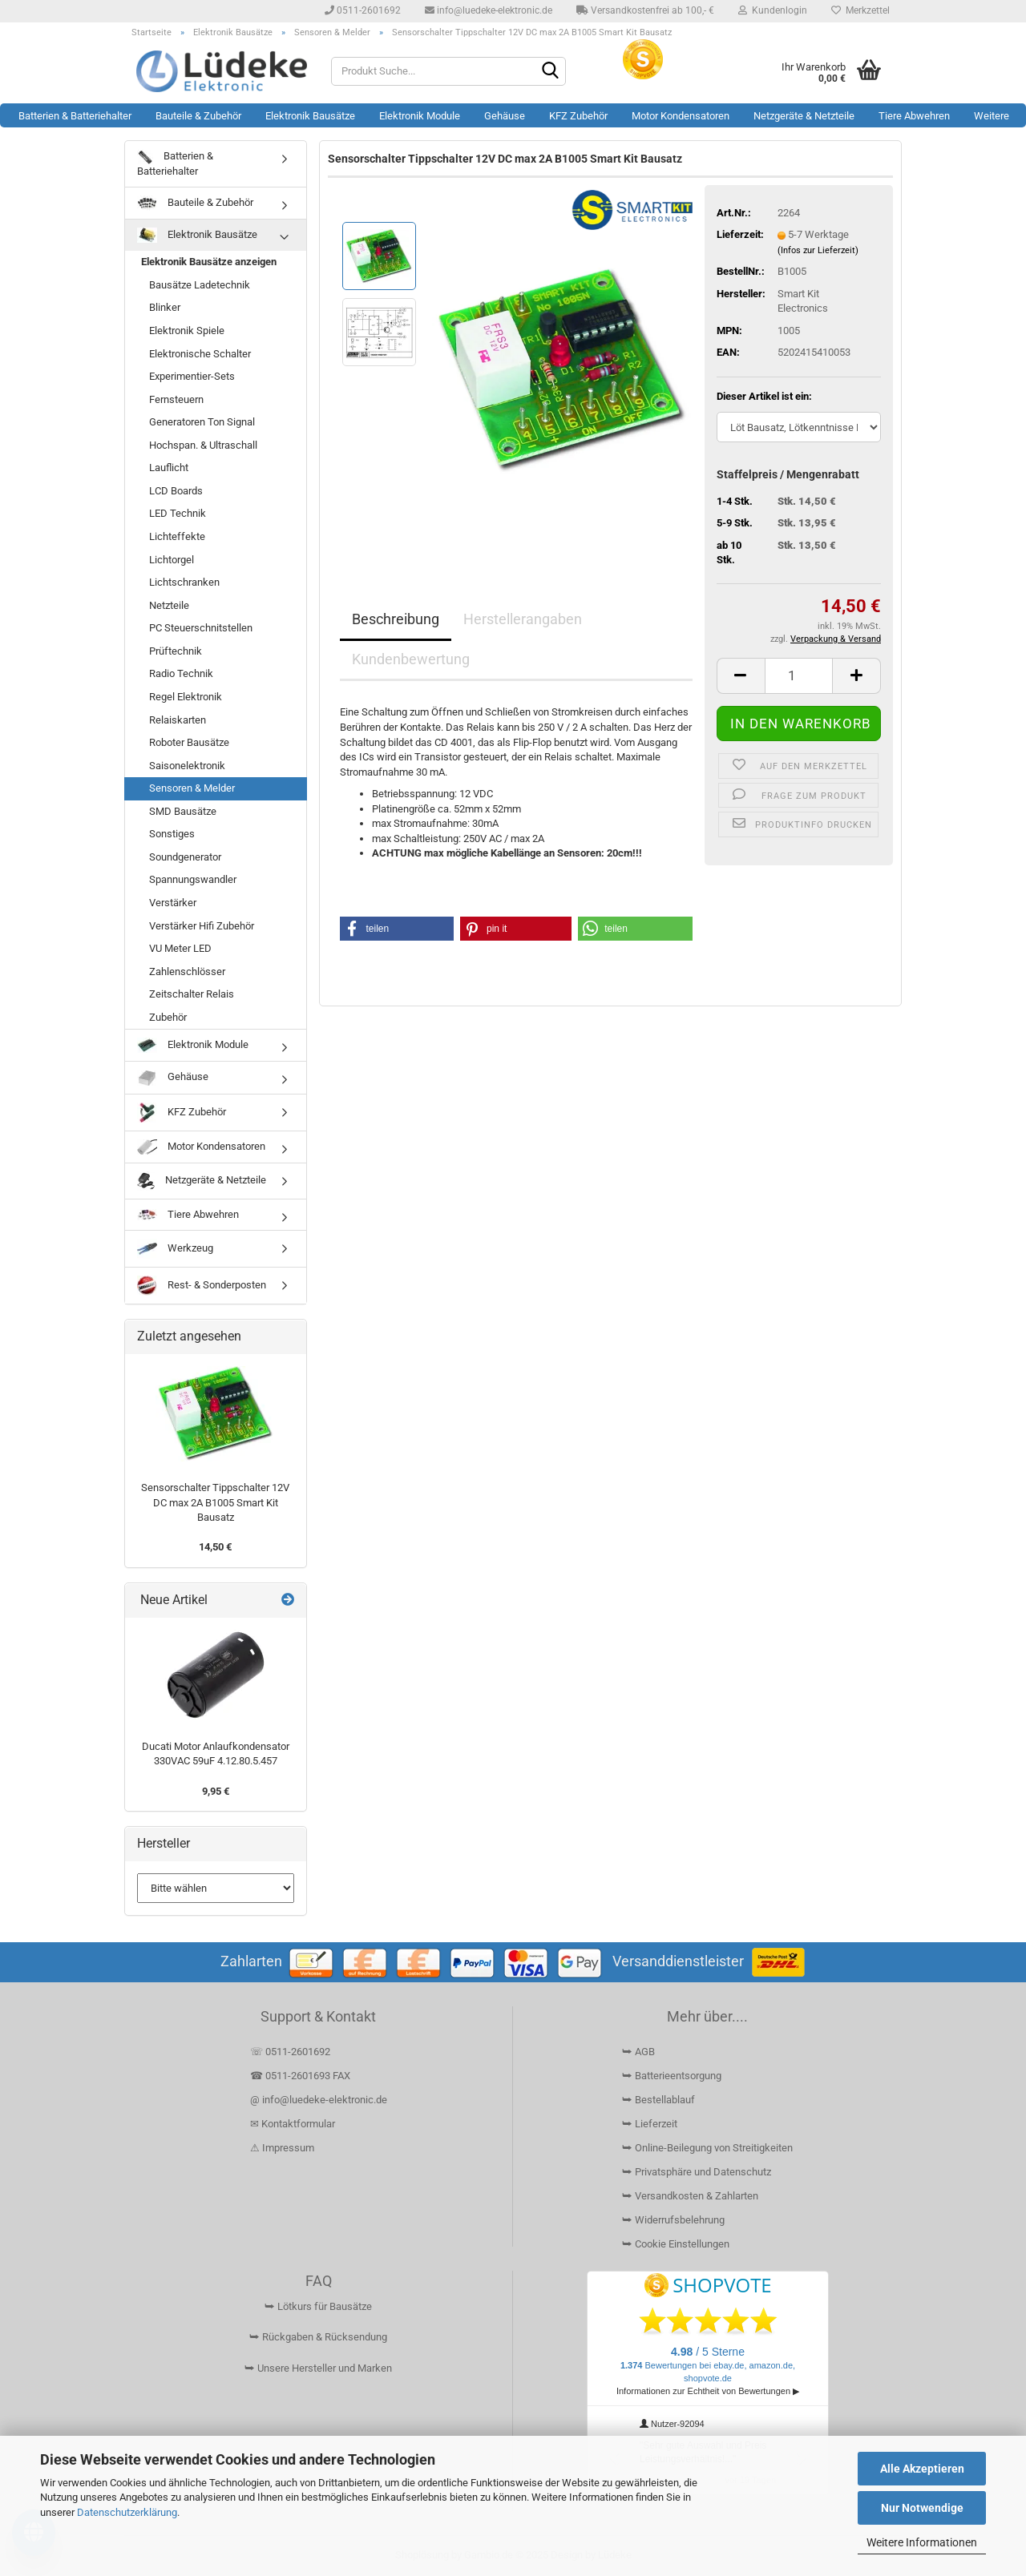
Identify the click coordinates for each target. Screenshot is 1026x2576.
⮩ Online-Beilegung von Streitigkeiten (707, 2148)
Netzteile (169, 605)
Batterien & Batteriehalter (74, 116)
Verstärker (172, 903)
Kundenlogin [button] (772, 10)
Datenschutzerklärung (127, 2512)
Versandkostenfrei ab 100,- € (645, 10)
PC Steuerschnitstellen (200, 628)
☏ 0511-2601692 (290, 2052)
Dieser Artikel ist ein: (764, 396)
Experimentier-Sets (192, 376)
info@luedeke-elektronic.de (488, 10)
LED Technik (177, 513)
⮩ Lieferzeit (649, 2124)
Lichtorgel (171, 560)
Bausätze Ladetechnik (199, 285)
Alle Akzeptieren (922, 2468)
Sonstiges (172, 834)
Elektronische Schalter (200, 354)
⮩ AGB (638, 2052)
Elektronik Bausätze (310, 116)
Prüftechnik (175, 651)
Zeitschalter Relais (191, 994)
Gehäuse (504, 116)
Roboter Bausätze (189, 742)
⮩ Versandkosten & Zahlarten (690, 2196)
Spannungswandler (192, 879)
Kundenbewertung (411, 659)
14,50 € (215, 1547)
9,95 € (215, 1791)
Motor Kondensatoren (680, 116)
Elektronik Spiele (186, 331)
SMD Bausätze (182, 811)
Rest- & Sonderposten (201, 1286)
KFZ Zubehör (578, 116)
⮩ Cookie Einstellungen (675, 2244)
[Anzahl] (799, 676)
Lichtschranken (184, 582)
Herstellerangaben (522, 619)
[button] (741, 676)
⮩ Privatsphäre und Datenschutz (696, 2172)
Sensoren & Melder (192, 788)
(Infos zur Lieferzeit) (818, 250)
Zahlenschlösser (187, 971)
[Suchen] (550, 72)
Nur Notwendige (922, 2507)
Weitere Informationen (921, 2542)
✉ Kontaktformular (292, 2124)
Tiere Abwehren (914, 116)
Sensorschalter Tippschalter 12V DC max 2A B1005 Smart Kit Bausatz (215, 1502)
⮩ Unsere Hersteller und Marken (318, 2368)
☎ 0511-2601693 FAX (301, 2076)
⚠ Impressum (282, 2148)
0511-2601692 (363, 10)
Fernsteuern (176, 399)
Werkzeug (175, 1249)
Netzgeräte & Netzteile (803, 116)
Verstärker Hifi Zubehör (201, 926)
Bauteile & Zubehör (198, 116)
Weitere (991, 116)
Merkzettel (860, 10)
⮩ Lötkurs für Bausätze (318, 2306)
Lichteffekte (177, 536)
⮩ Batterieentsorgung (671, 2076)
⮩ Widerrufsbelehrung (673, 2220)
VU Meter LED (180, 948)
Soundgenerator (185, 857)
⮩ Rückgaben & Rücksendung (318, 2337)
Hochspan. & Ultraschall (203, 445)
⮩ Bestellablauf (658, 2100)
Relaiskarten (177, 720)
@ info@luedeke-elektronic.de (318, 2100)
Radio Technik (181, 673)
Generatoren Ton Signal (202, 422)
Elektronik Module (419, 116)
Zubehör (168, 1017)
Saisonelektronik (187, 766)
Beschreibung (395, 619)
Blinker (164, 307)
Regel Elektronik (185, 697)
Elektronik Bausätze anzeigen (209, 262)
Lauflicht (168, 468)
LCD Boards (176, 491)
